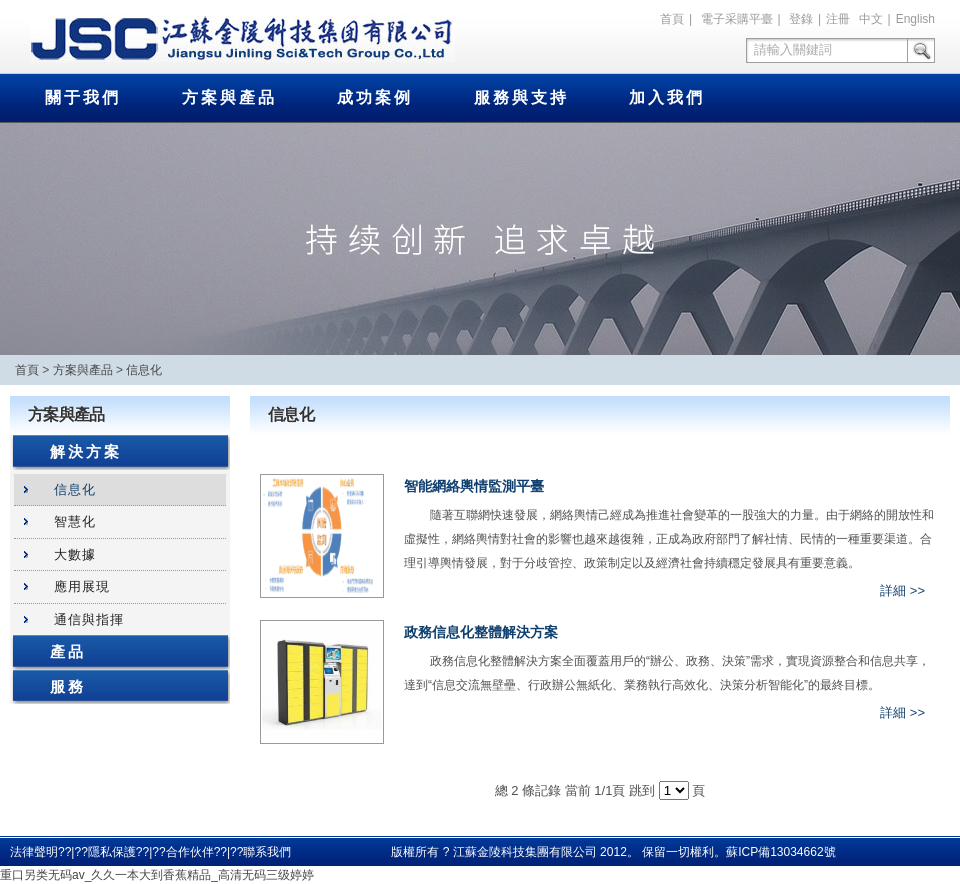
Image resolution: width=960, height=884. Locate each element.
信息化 (144, 370)
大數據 (75, 554)
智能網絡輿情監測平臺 (474, 486)
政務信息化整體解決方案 (481, 632)
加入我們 (667, 97)
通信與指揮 (89, 619)
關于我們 (83, 97)
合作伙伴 (190, 852)
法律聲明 (34, 852)
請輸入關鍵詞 (793, 49)
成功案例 (375, 97)
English (915, 19)
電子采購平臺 (737, 19)
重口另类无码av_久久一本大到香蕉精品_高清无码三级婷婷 (157, 875)
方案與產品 (229, 97)
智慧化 (75, 521)
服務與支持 (521, 97)
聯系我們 (267, 852)
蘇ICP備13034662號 (780, 852)
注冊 (838, 19)
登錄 (801, 19)
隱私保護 (112, 852)
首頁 (672, 19)
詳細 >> (902, 590)
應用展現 (82, 586)
